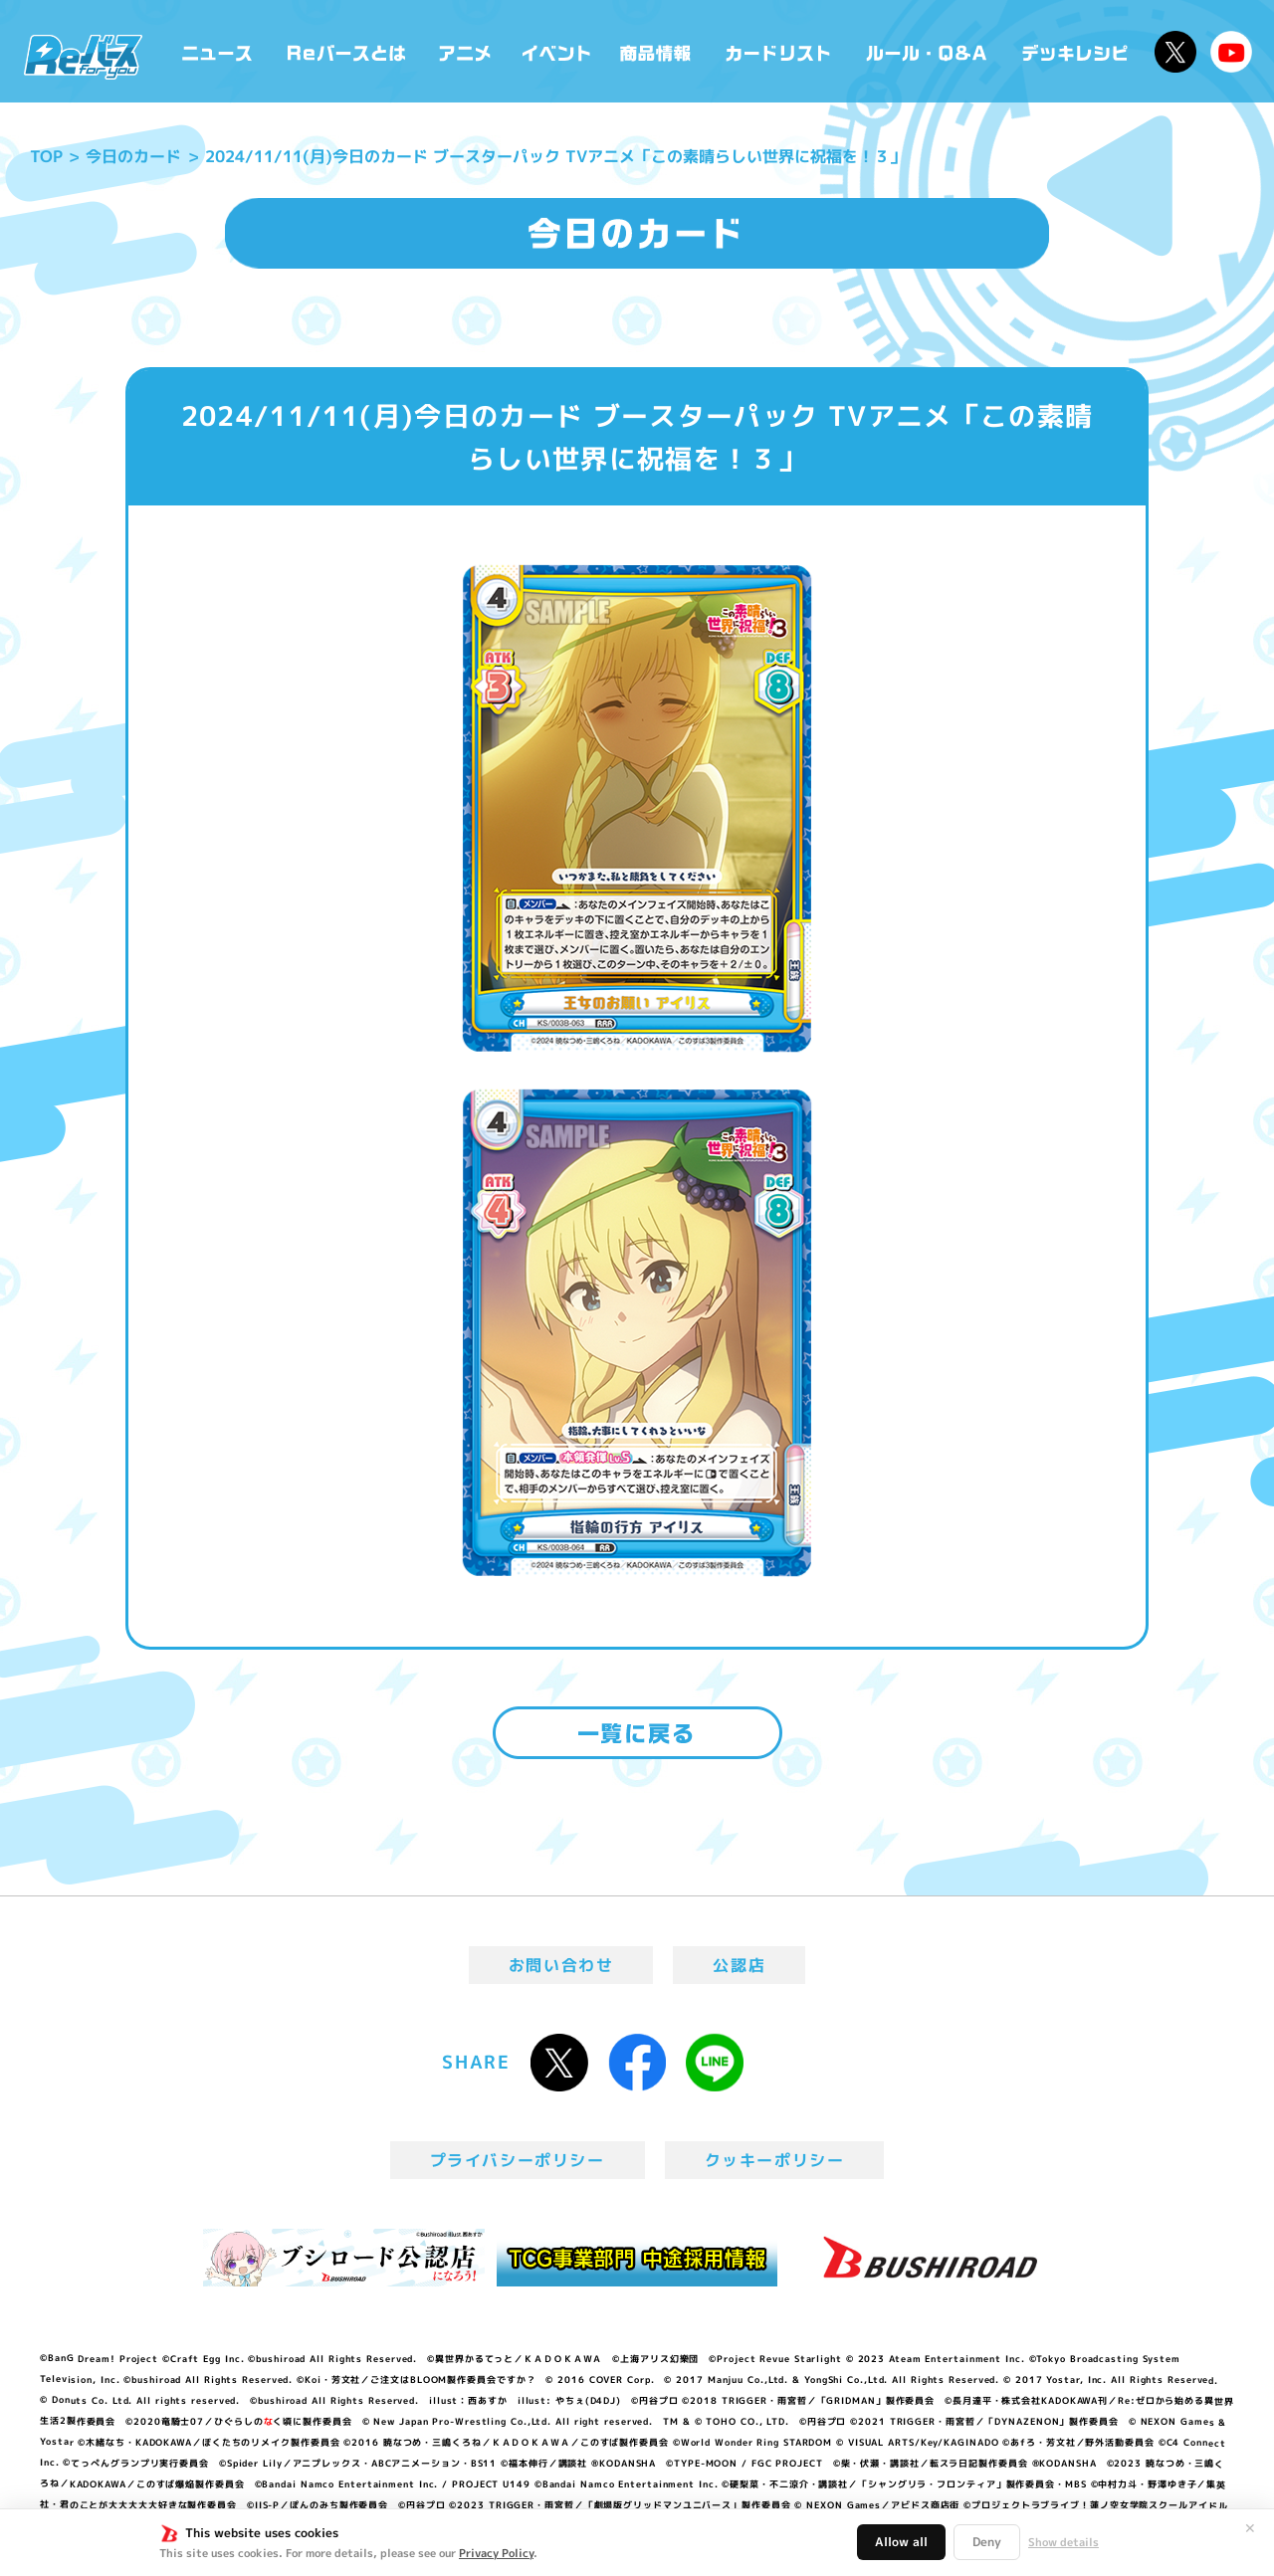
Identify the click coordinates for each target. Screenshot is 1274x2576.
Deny (986, 2541)
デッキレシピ (1075, 51)
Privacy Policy (496, 2553)
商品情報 (657, 51)
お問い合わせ (561, 1965)
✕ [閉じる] (1250, 2528)
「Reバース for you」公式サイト (83, 57)
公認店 (739, 1965)
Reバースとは (346, 51)
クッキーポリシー (775, 2160)
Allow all (901, 2541)
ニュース (217, 51)
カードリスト (780, 51)
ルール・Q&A (928, 51)
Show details (1063, 2542)
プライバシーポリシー (517, 2160)
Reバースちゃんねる (1231, 52)
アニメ (465, 51)
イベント (556, 51)
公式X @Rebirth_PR (1175, 52)
